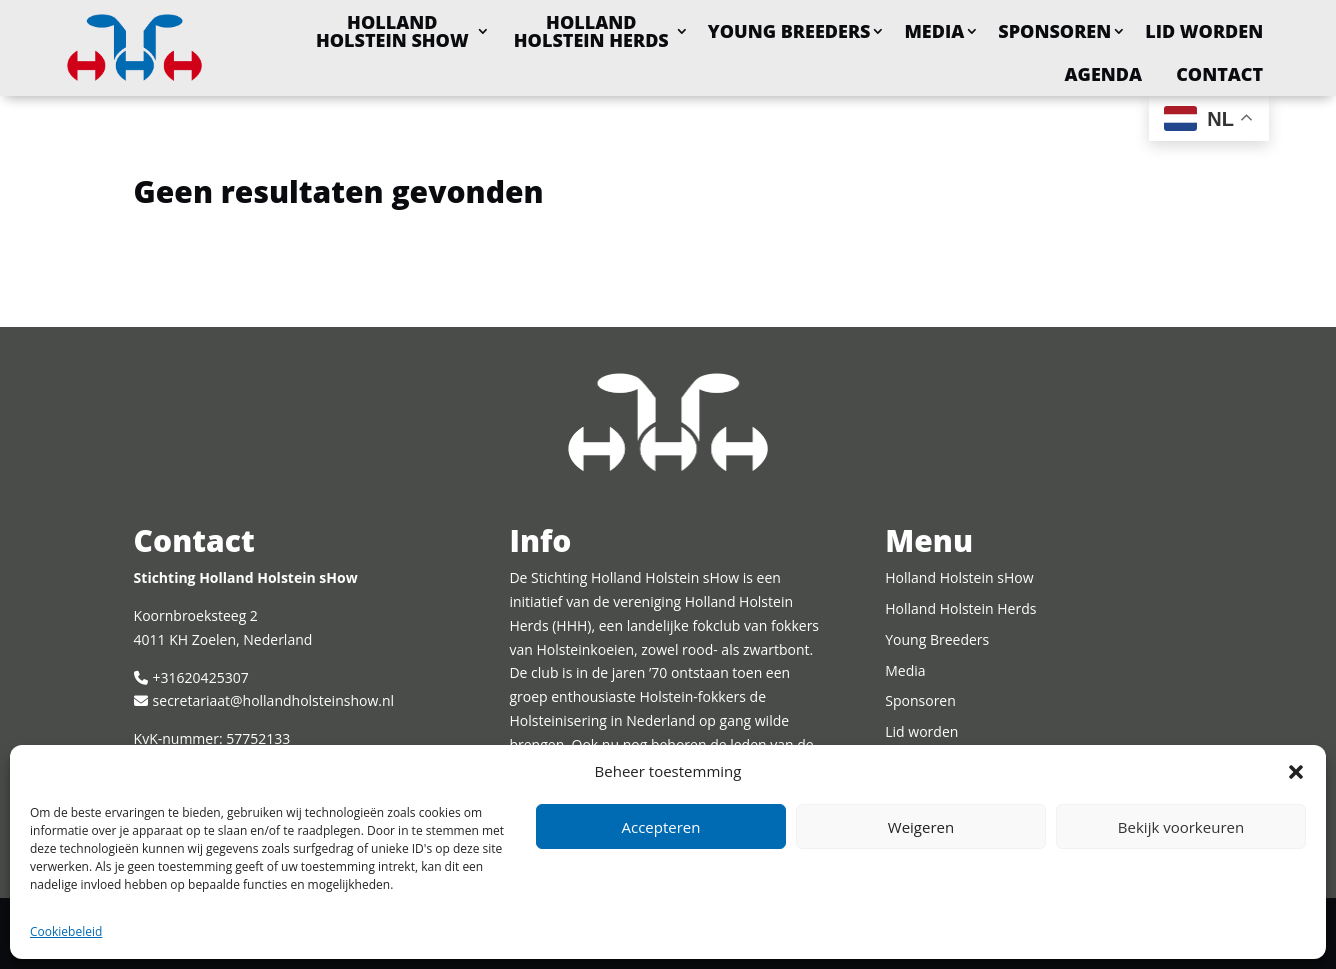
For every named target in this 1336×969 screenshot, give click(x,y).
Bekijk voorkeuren (1181, 827)
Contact (1219, 74)
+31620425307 (201, 677)
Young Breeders (789, 31)
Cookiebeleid (66, 931)
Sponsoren (1054, 31)
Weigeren (921, 827)
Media (934, 31)
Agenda (1104, 74)
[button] (1296, 772)
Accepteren (661, 827)
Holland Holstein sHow (392, 31)
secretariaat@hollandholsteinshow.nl (273, 700)
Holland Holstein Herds (591, 31)
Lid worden (1204, 31)
